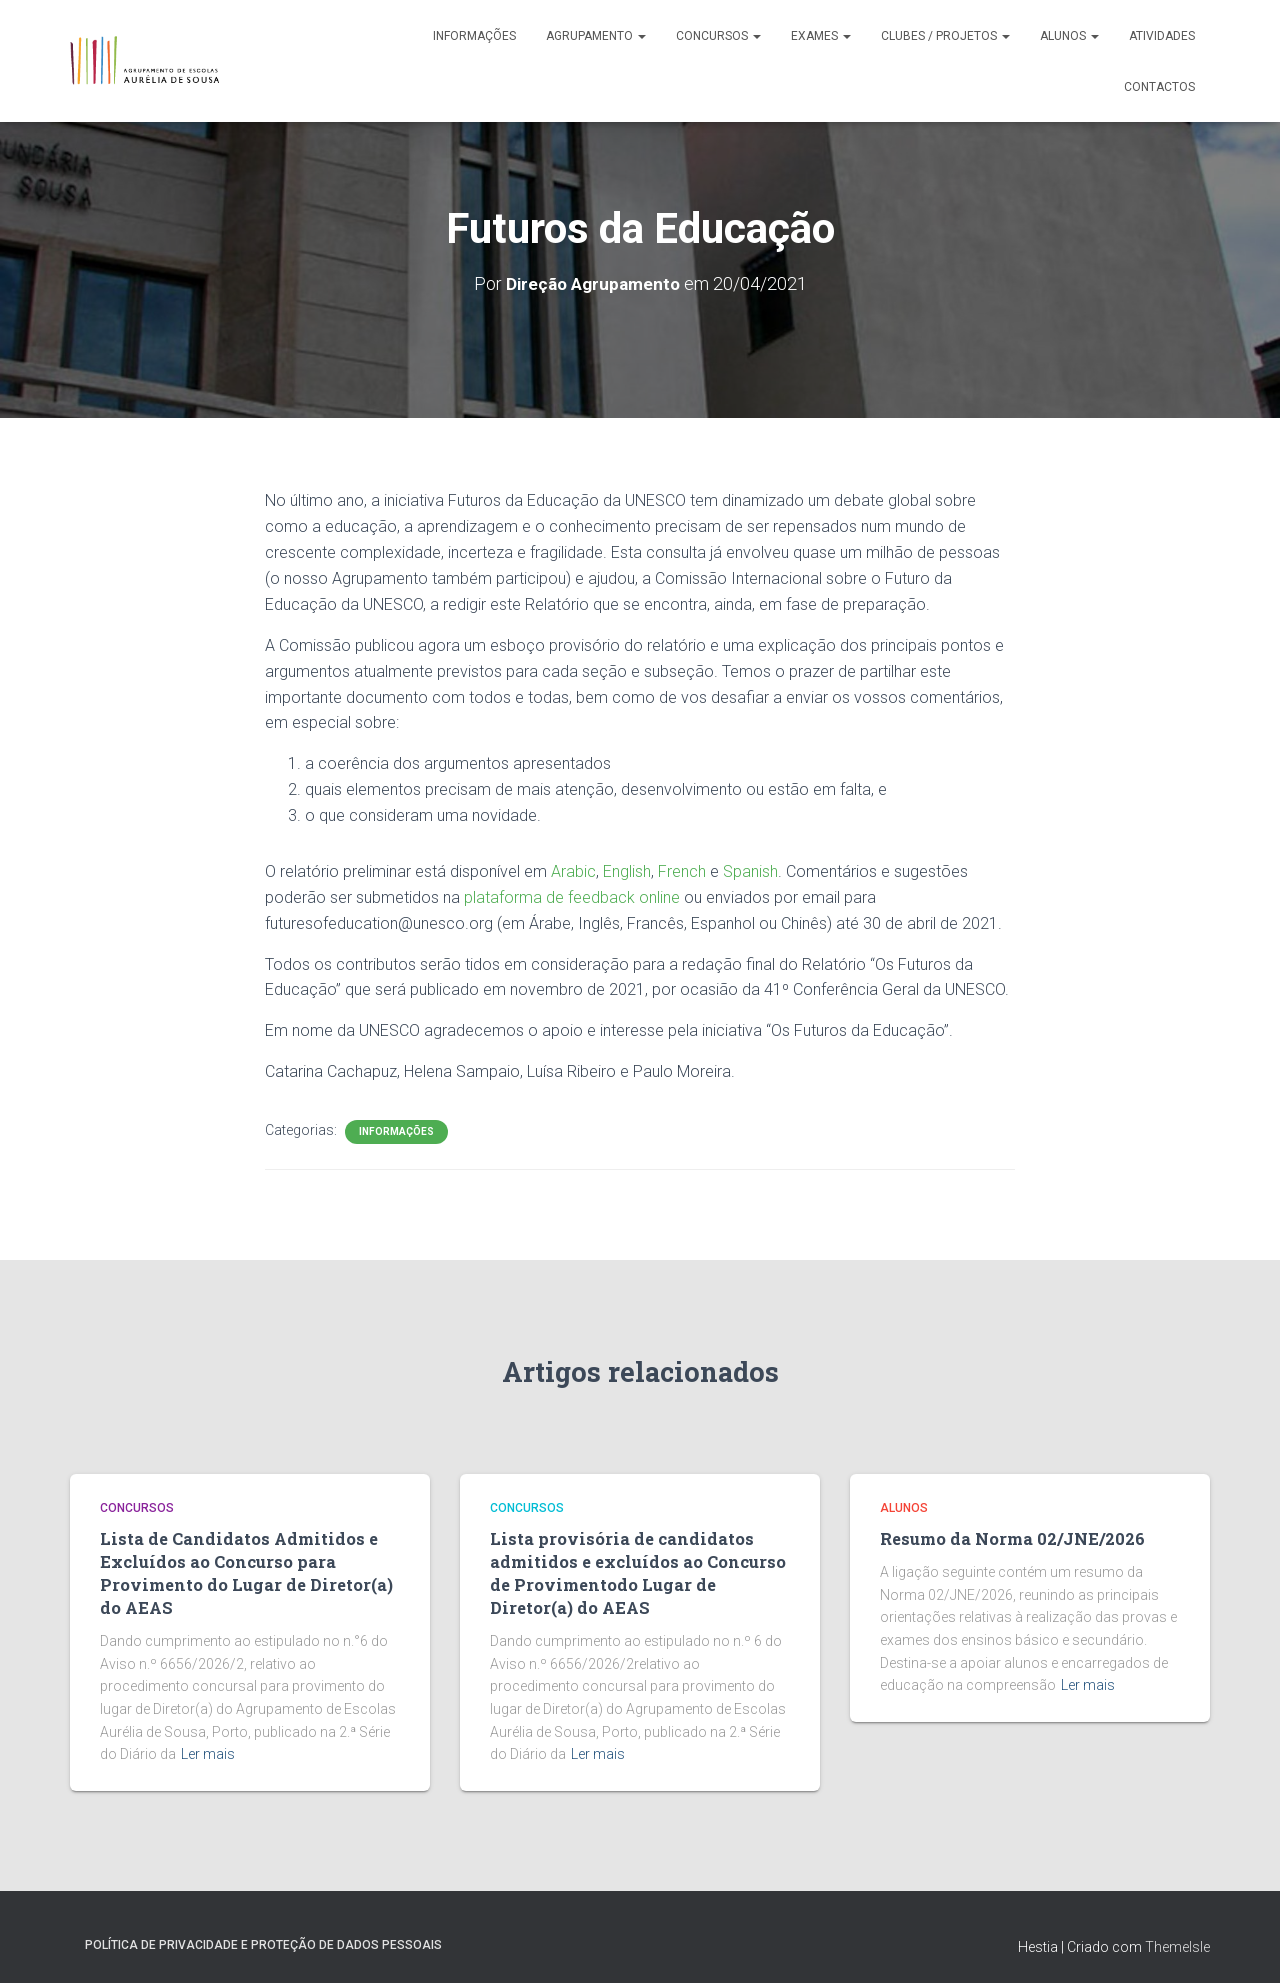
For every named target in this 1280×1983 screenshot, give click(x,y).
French (682, 870)
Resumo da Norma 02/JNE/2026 (1002, 1538)
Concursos (718, 36)
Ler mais (208, 1746)
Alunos (1069, 36)
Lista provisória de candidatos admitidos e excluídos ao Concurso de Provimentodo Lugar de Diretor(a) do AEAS (638, 1569)
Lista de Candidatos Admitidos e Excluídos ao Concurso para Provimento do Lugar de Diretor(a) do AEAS (247, 1569)
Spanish (750, 870)
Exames (821, 36)
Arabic (573, 870)
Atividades (1162, 36)
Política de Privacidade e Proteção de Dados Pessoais (263, 1936)
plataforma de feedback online (572, 896)
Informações (474, 36)
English (627, 870)
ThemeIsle (1177, 1938)
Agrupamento (596, 36)
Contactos (1159, 87)
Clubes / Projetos (945, 36)
